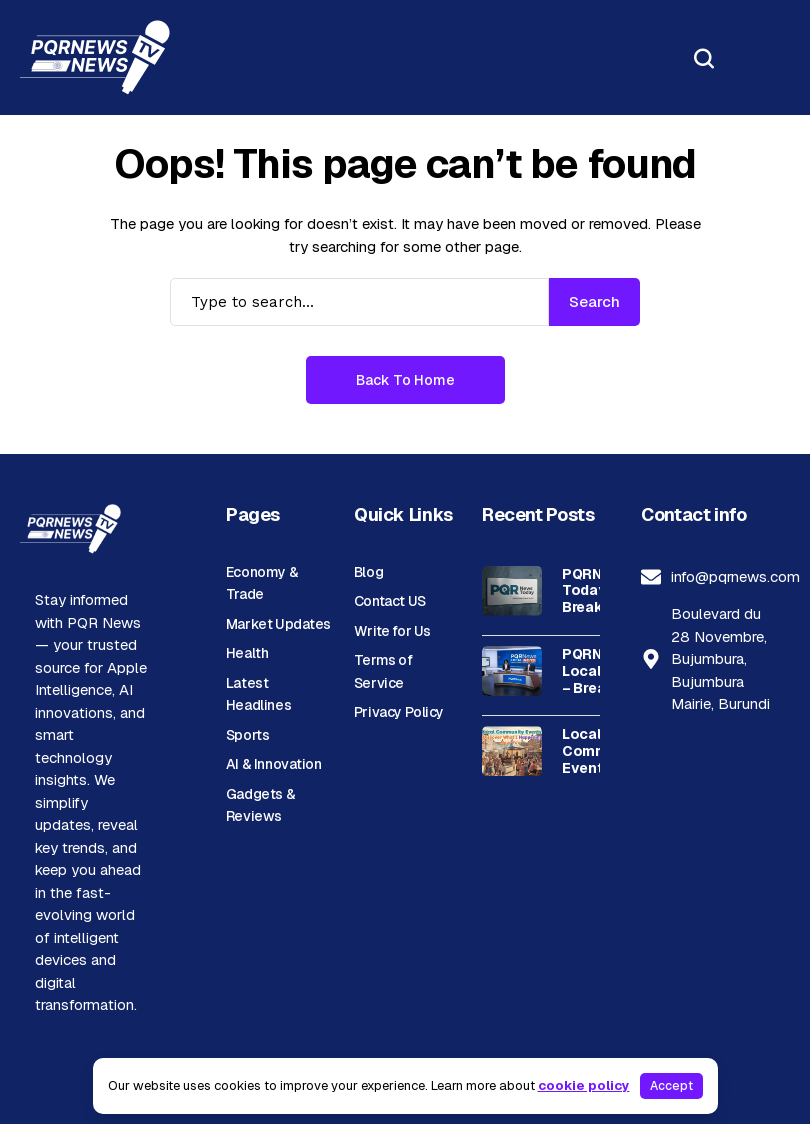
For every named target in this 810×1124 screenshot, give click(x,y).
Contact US (390, 601)
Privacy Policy (399, 712)
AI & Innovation (274, 764)
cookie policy (584, 1085)
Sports (247, 735)
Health (247, 653)
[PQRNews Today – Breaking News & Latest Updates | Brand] (512, 591)
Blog (368, 572)
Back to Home (405, 380)
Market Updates (278, 624)
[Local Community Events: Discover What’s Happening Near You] (512, 751)
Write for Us (392, 631)
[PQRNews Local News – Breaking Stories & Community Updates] (512, 671)
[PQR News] (95, 57)
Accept (671, 1086)
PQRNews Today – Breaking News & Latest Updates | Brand (596, 591)
